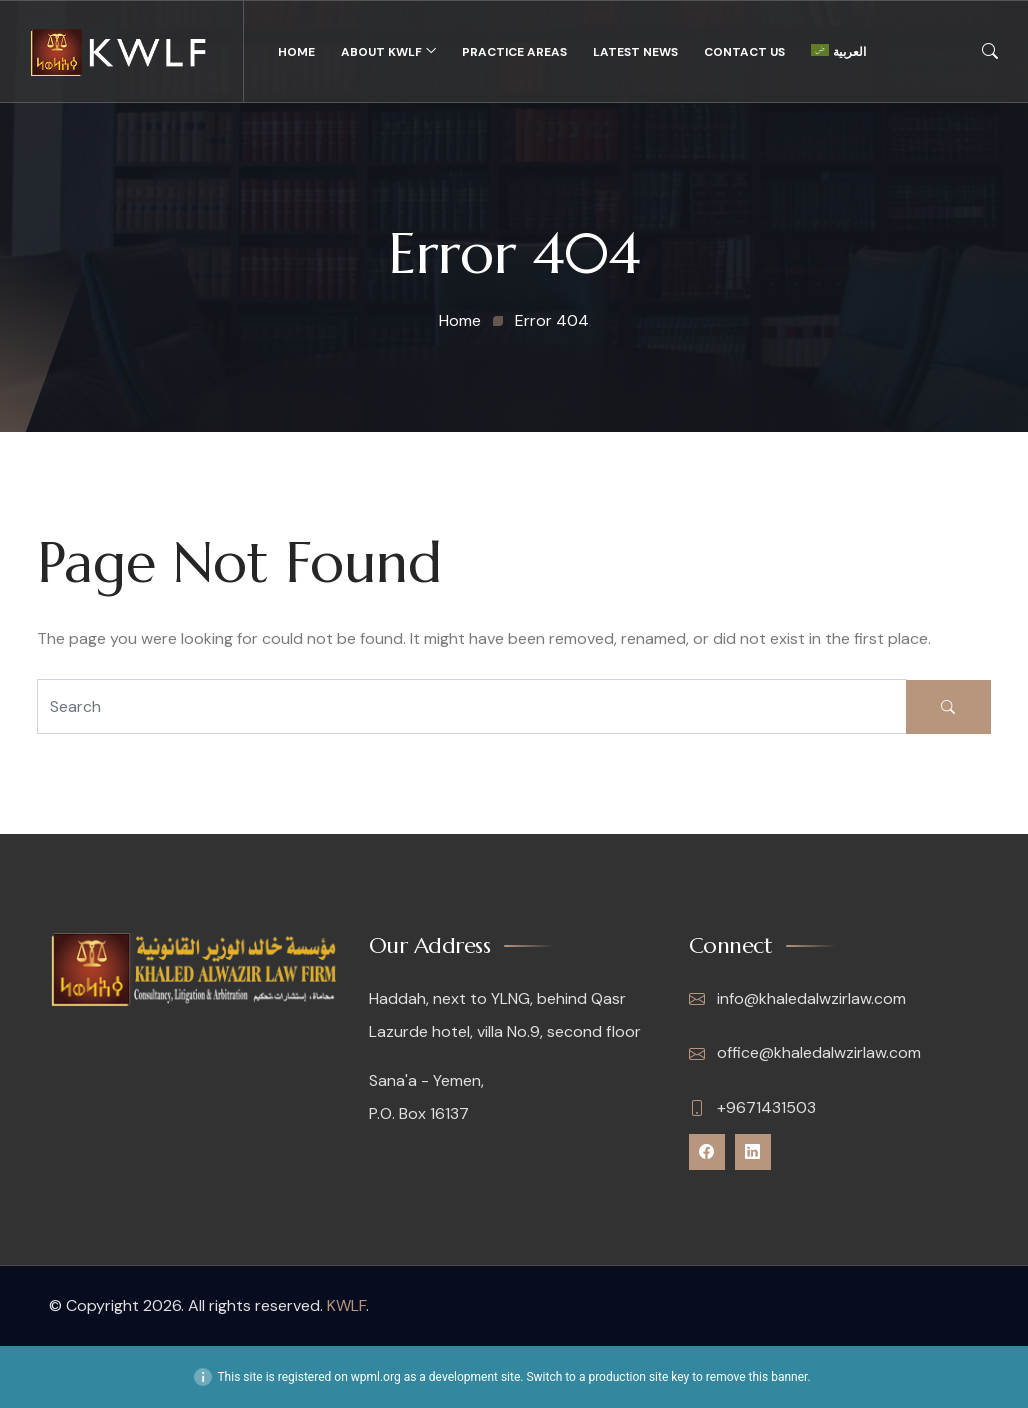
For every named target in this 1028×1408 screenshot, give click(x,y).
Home (296, 52)
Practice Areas (514, 52)
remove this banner (757, 1377)
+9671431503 (752, 1108)
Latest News (635, 52)
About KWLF (381, 52)
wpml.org (376, 1377)
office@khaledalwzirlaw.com (805, 1053)
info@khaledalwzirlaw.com (797, 999)
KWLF (346, 1305)
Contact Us (744, 52)
